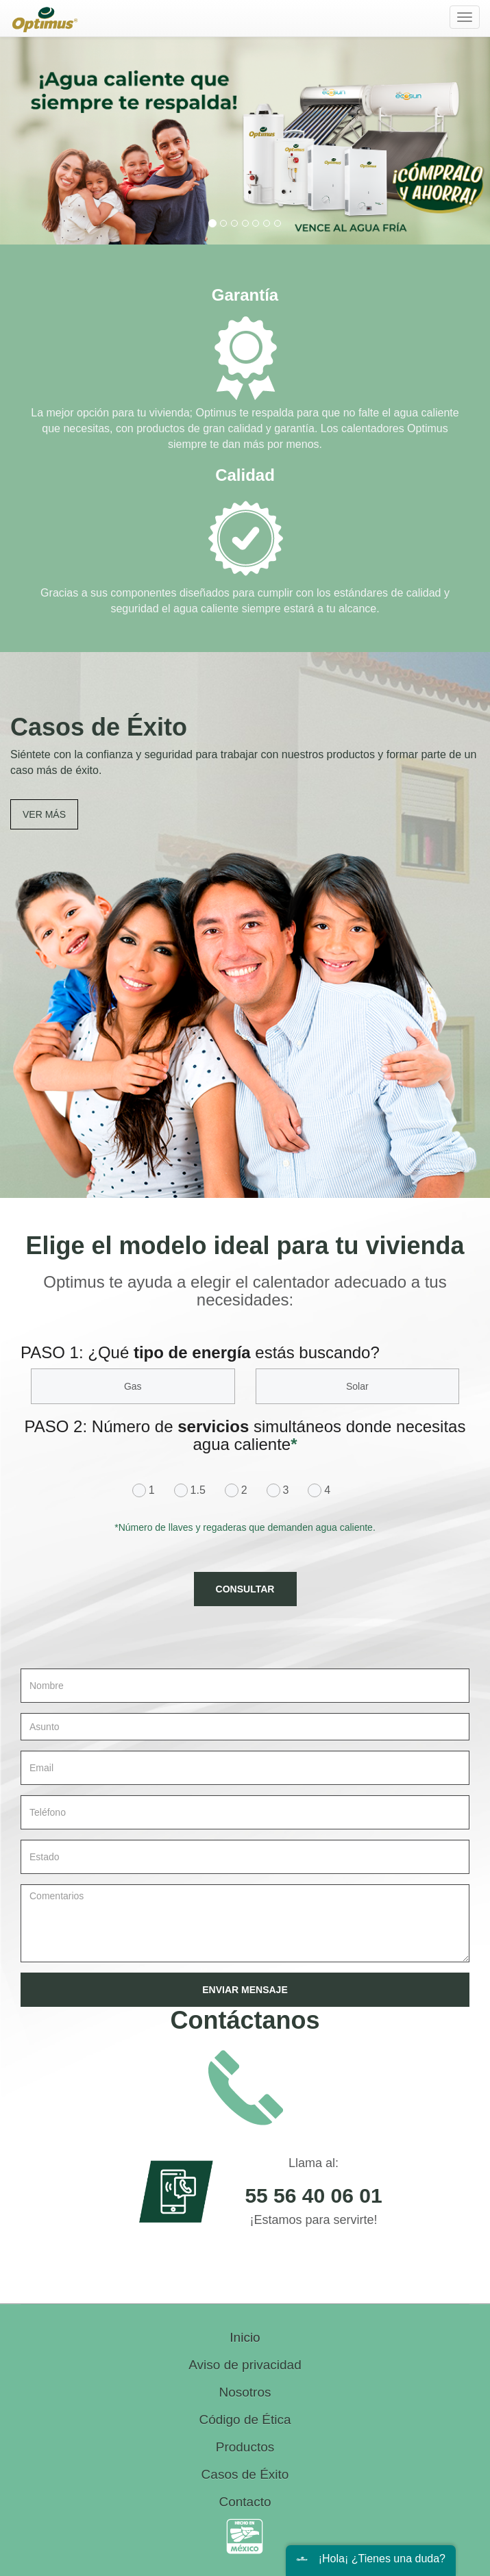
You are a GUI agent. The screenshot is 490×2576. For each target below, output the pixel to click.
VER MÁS (44, 814)
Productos (245, 2447)
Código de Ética (245, 2419)
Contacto (245, 2501)
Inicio (245, 2337)
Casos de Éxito (245, 2474)
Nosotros (245, 2392)
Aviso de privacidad (244, 2365)
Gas (133, 1386)
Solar (357, 1386)
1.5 (193, 1490)
